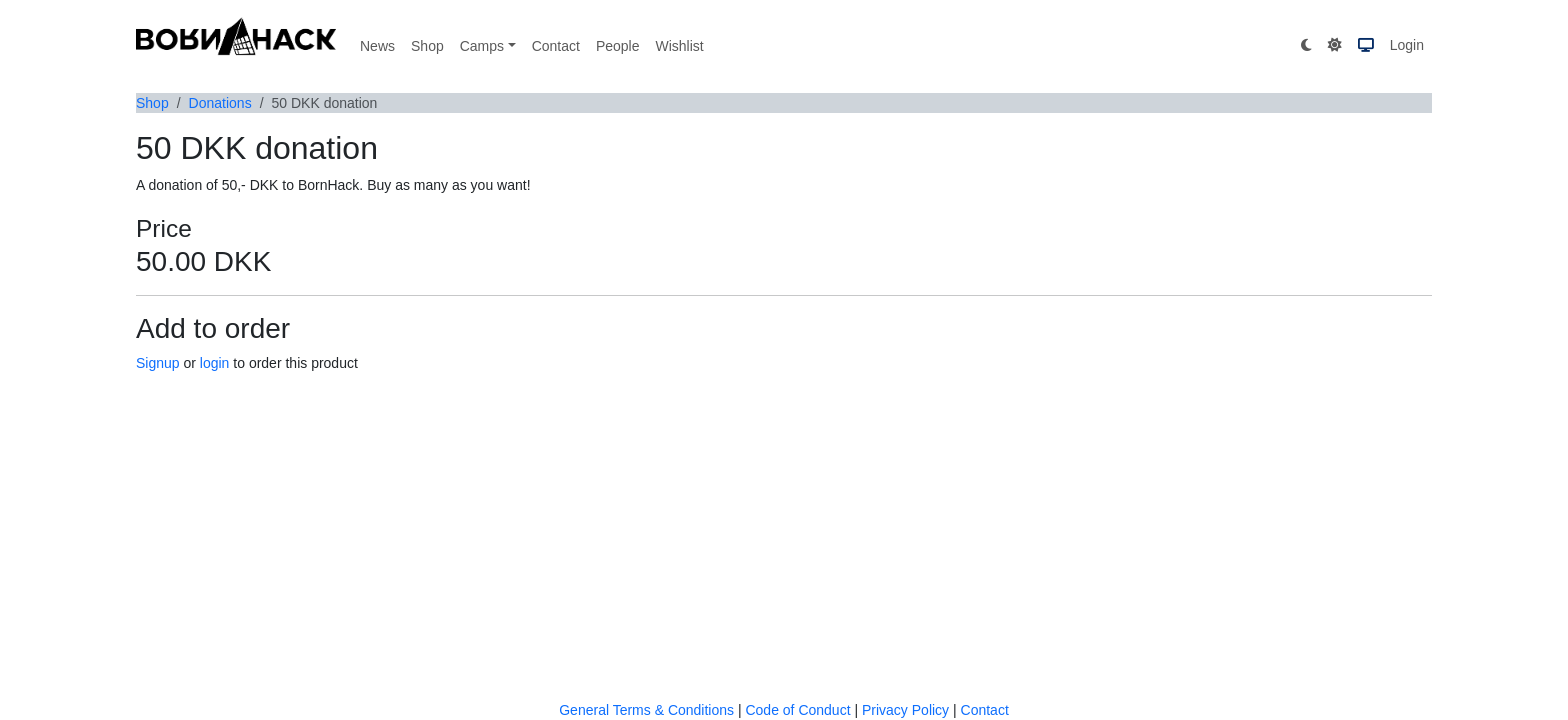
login (215, 363)
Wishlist (679, 46)
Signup (158, 363)
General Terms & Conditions (646, 710)
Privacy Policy (905, 710)
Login (1407, 45)
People (618, 46)
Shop (427, 46)
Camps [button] (482, 46)
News (377, 46)
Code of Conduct (797, 710)
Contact (556, 46)
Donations (220, 103)
